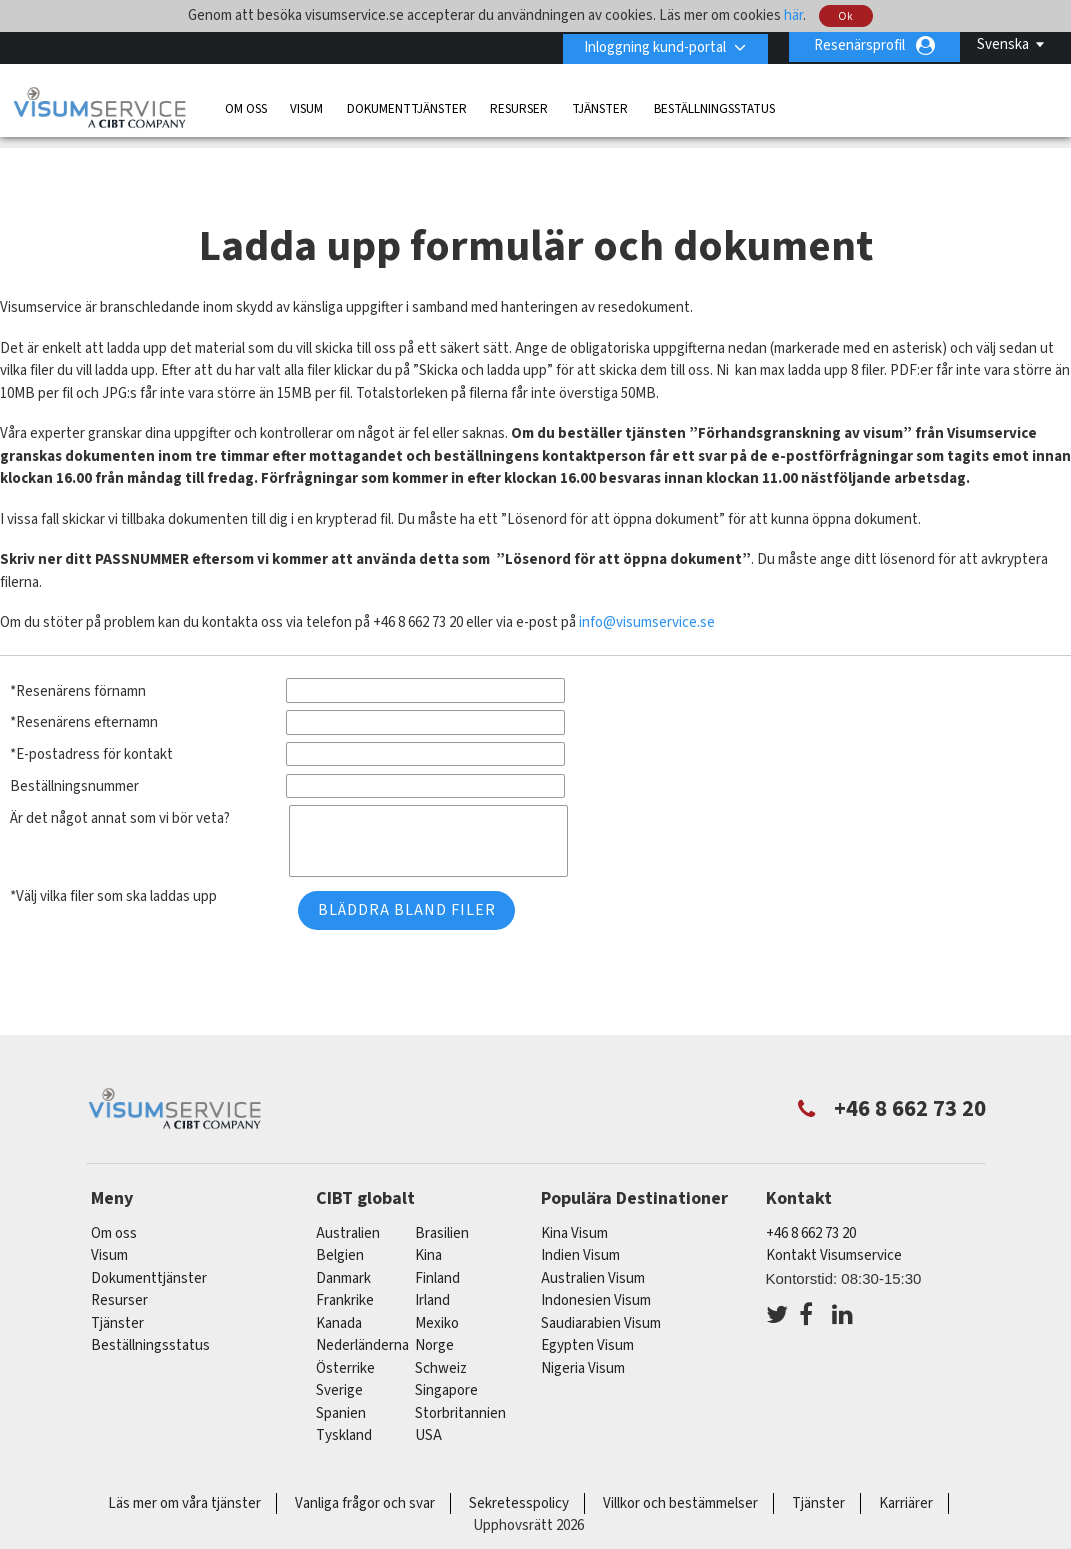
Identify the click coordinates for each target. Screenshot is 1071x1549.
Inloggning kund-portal (652, 45)
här (793, 15)
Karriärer (906, 1458)
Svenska (1003, 44)
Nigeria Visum (583, 1323)
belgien (340, 1210)
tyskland (344, 1390)
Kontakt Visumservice (834, 1210)
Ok (846, 16)
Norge (434, 1300)
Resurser (519, 106)
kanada (339, 1278)
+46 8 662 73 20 (811, 1188)
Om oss (246, 106)
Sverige (339, 1345)
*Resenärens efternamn (84, 677)
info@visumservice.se (647, 577)
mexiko (437, 1278)
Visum (306, 106)
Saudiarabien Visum (601, 1278)
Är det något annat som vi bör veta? (120, 773)
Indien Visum (580, 1210)
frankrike (345, 1255)
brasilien (442, 1188)
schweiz (441, 1323)
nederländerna (362, 1300)
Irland (432, 1255)
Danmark (343, 1233)
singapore (446, 1345)
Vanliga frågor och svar (365, 1458)
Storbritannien (460, 1368)
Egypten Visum (587, 1300)
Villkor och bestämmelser (680, 1458)
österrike (345, 1323)
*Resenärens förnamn (78, 646)
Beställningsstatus (714, 106)
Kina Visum (574, 1188)
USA (428, 1390)
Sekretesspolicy (519, 1458)
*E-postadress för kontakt (91, 709)
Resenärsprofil (859, 45)
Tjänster (601, 106)
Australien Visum (593, 1233)
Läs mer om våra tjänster (184, 1458)
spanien (341, 1368)
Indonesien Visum (596, 1255)
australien (348, 1188)
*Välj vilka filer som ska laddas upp (113, 851)
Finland (437, 1233)
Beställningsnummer (74, 741)
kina (428, 1210)
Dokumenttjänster (407, 106)
